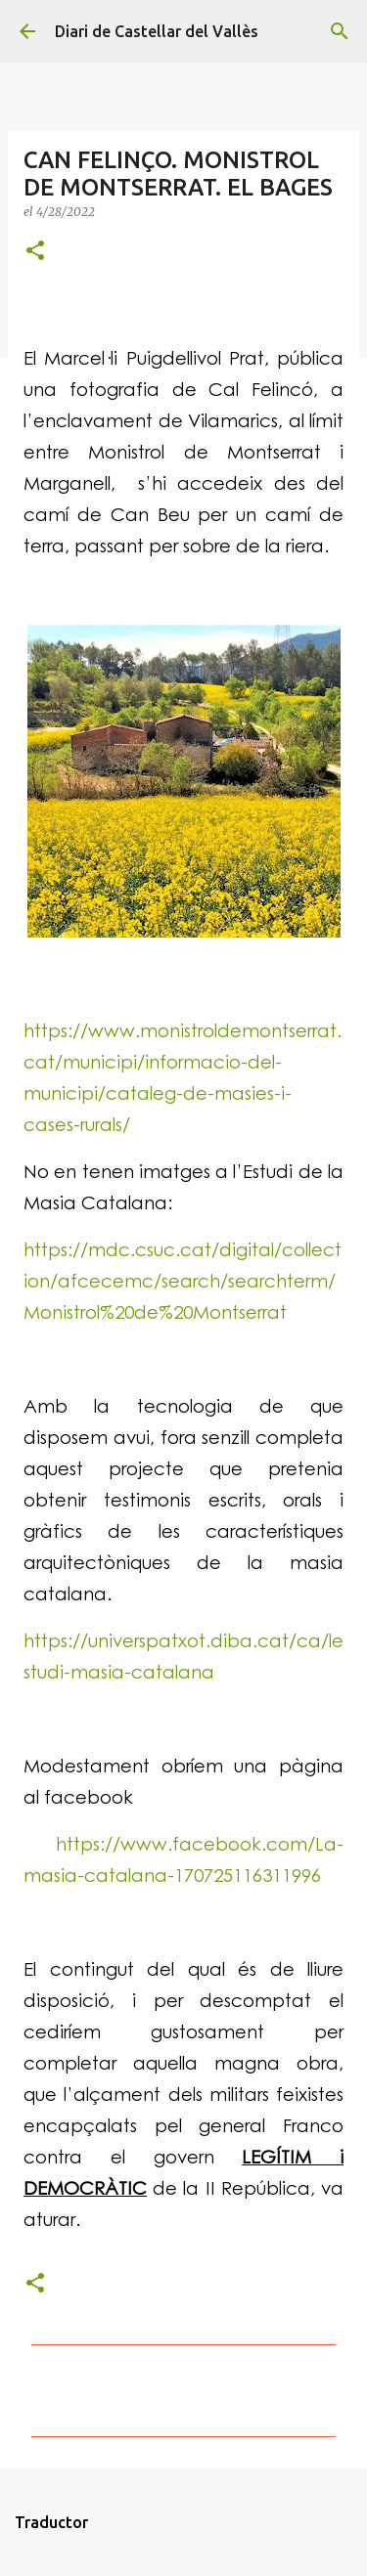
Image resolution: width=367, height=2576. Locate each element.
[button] (35, 252)
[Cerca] (339, 31)
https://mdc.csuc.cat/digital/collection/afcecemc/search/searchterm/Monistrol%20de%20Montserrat (182, 1280)
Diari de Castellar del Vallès (156, 31)
